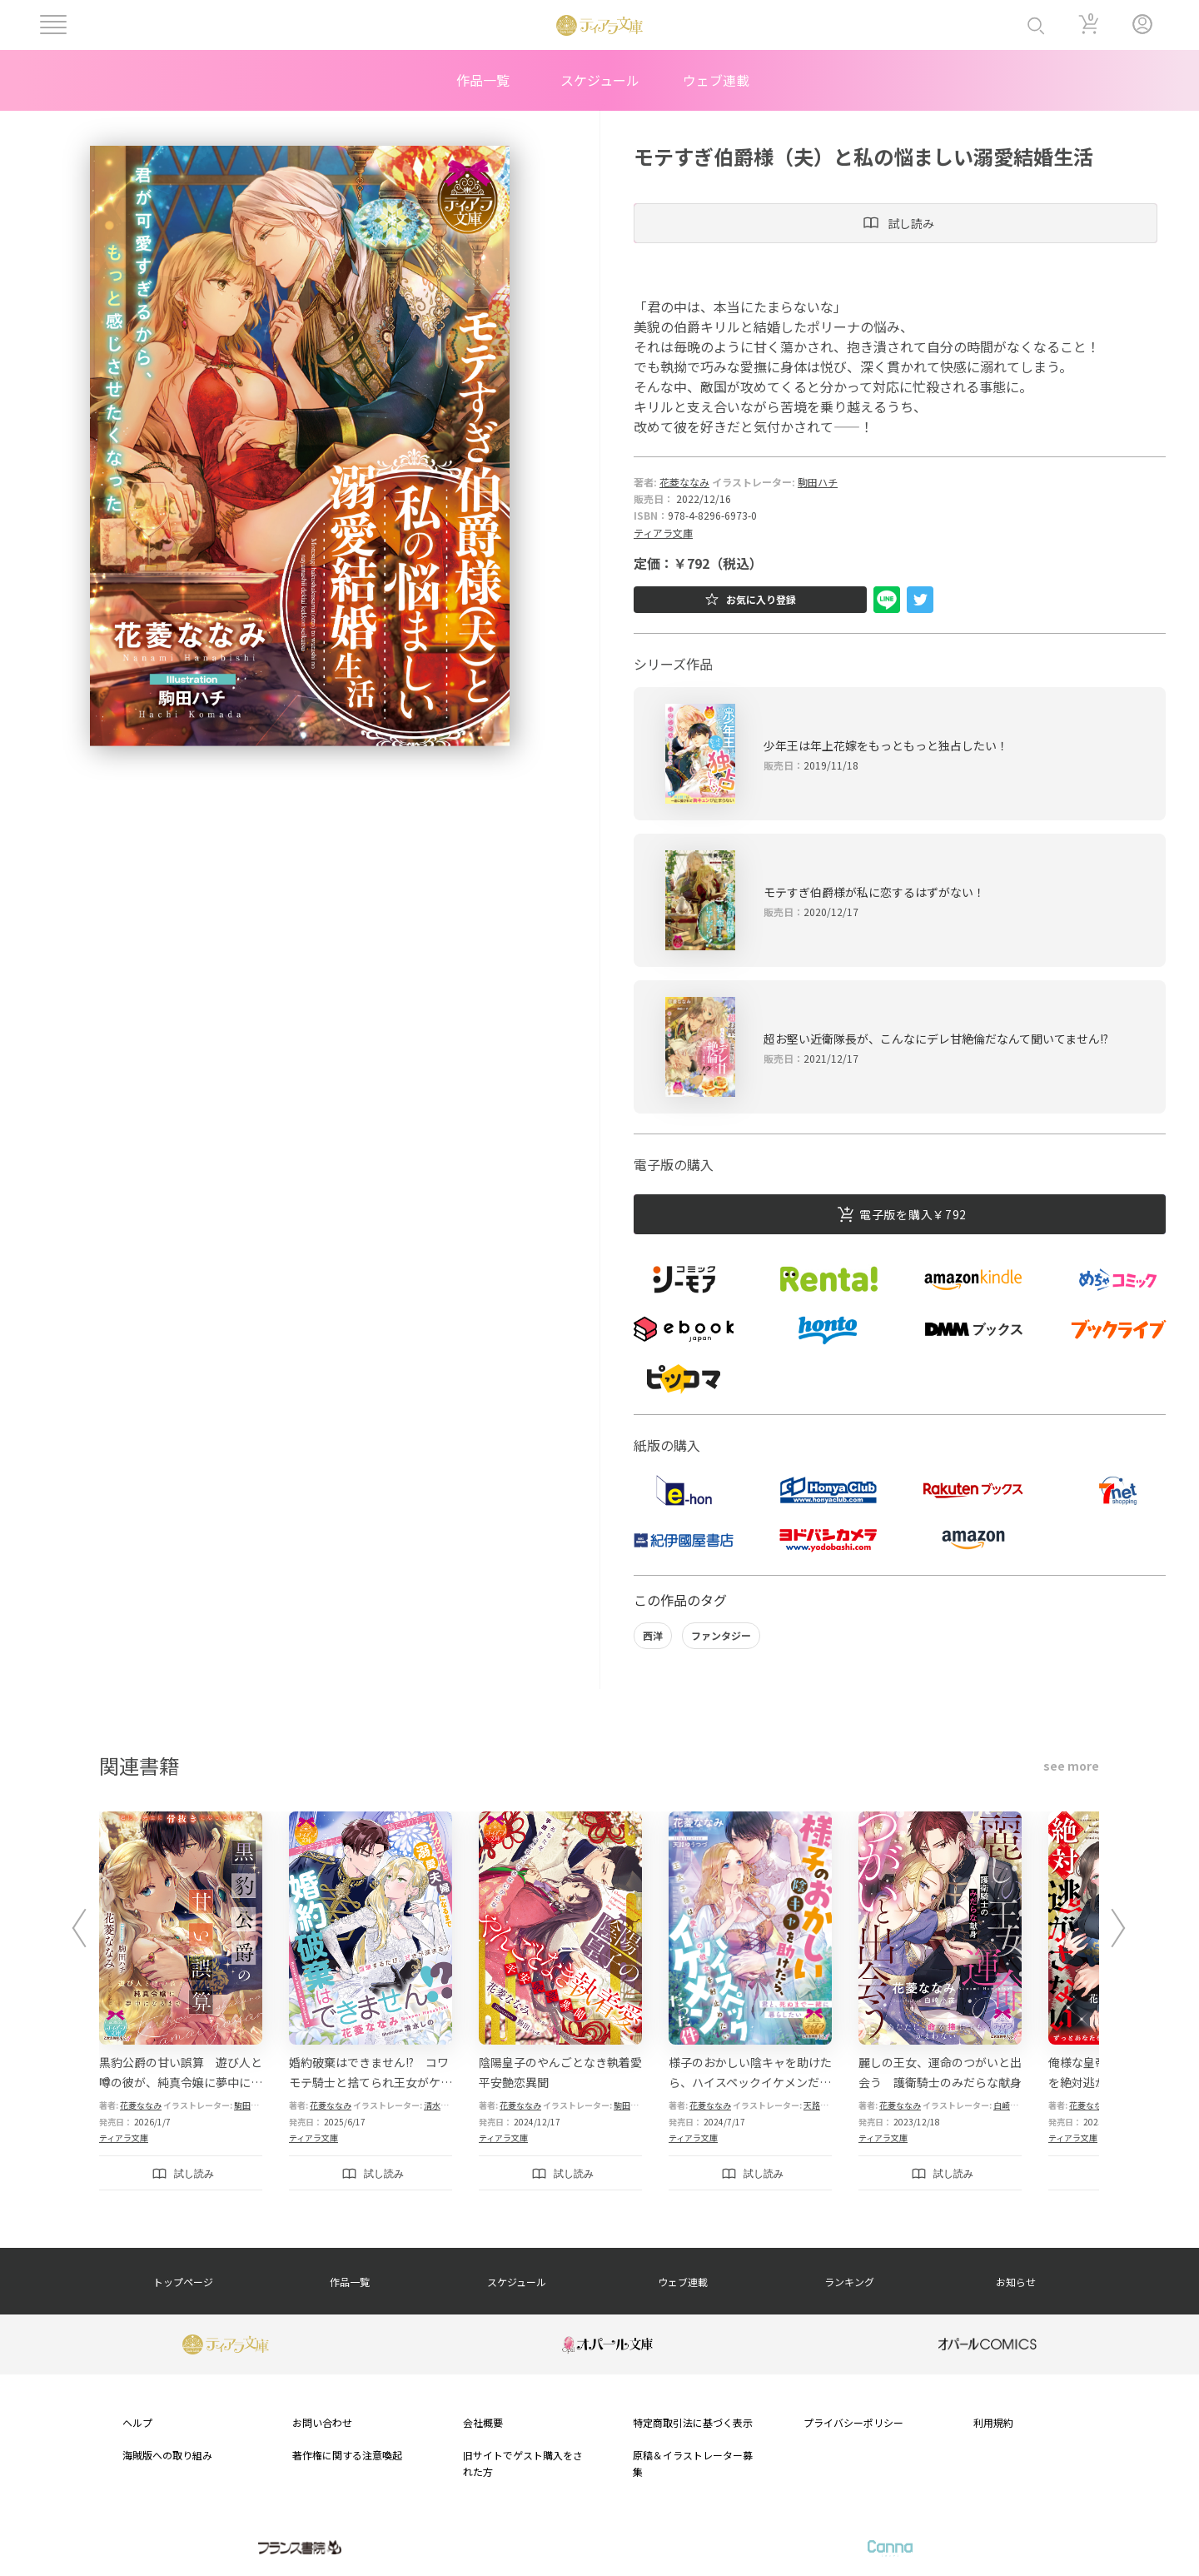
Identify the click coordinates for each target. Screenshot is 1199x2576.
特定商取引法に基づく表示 (693, 2422)
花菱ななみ (684, 482)
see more (1071, 1765)
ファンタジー (721, 1635)
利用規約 (993, 2422)
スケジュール (599, 80)
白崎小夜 (1010, 2105)
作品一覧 (483, 80)
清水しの (440, 2105)
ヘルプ (137, 2422)
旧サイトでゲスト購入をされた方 (523, 2463)
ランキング (849, 2282)
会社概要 (483, 2422)
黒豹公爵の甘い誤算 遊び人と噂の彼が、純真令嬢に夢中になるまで (180, 2082)
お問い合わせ (322, 2422)
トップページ (183, 2282)
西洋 (653, 1635)
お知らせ (1016, 2282)
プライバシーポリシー (853, 2422)
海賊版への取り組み (167, 2455)
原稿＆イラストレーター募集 (693, 2463)
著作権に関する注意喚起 (347, 2455)
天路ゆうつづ (828, 2105)
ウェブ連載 (716, 80)
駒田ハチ (818, 482)
